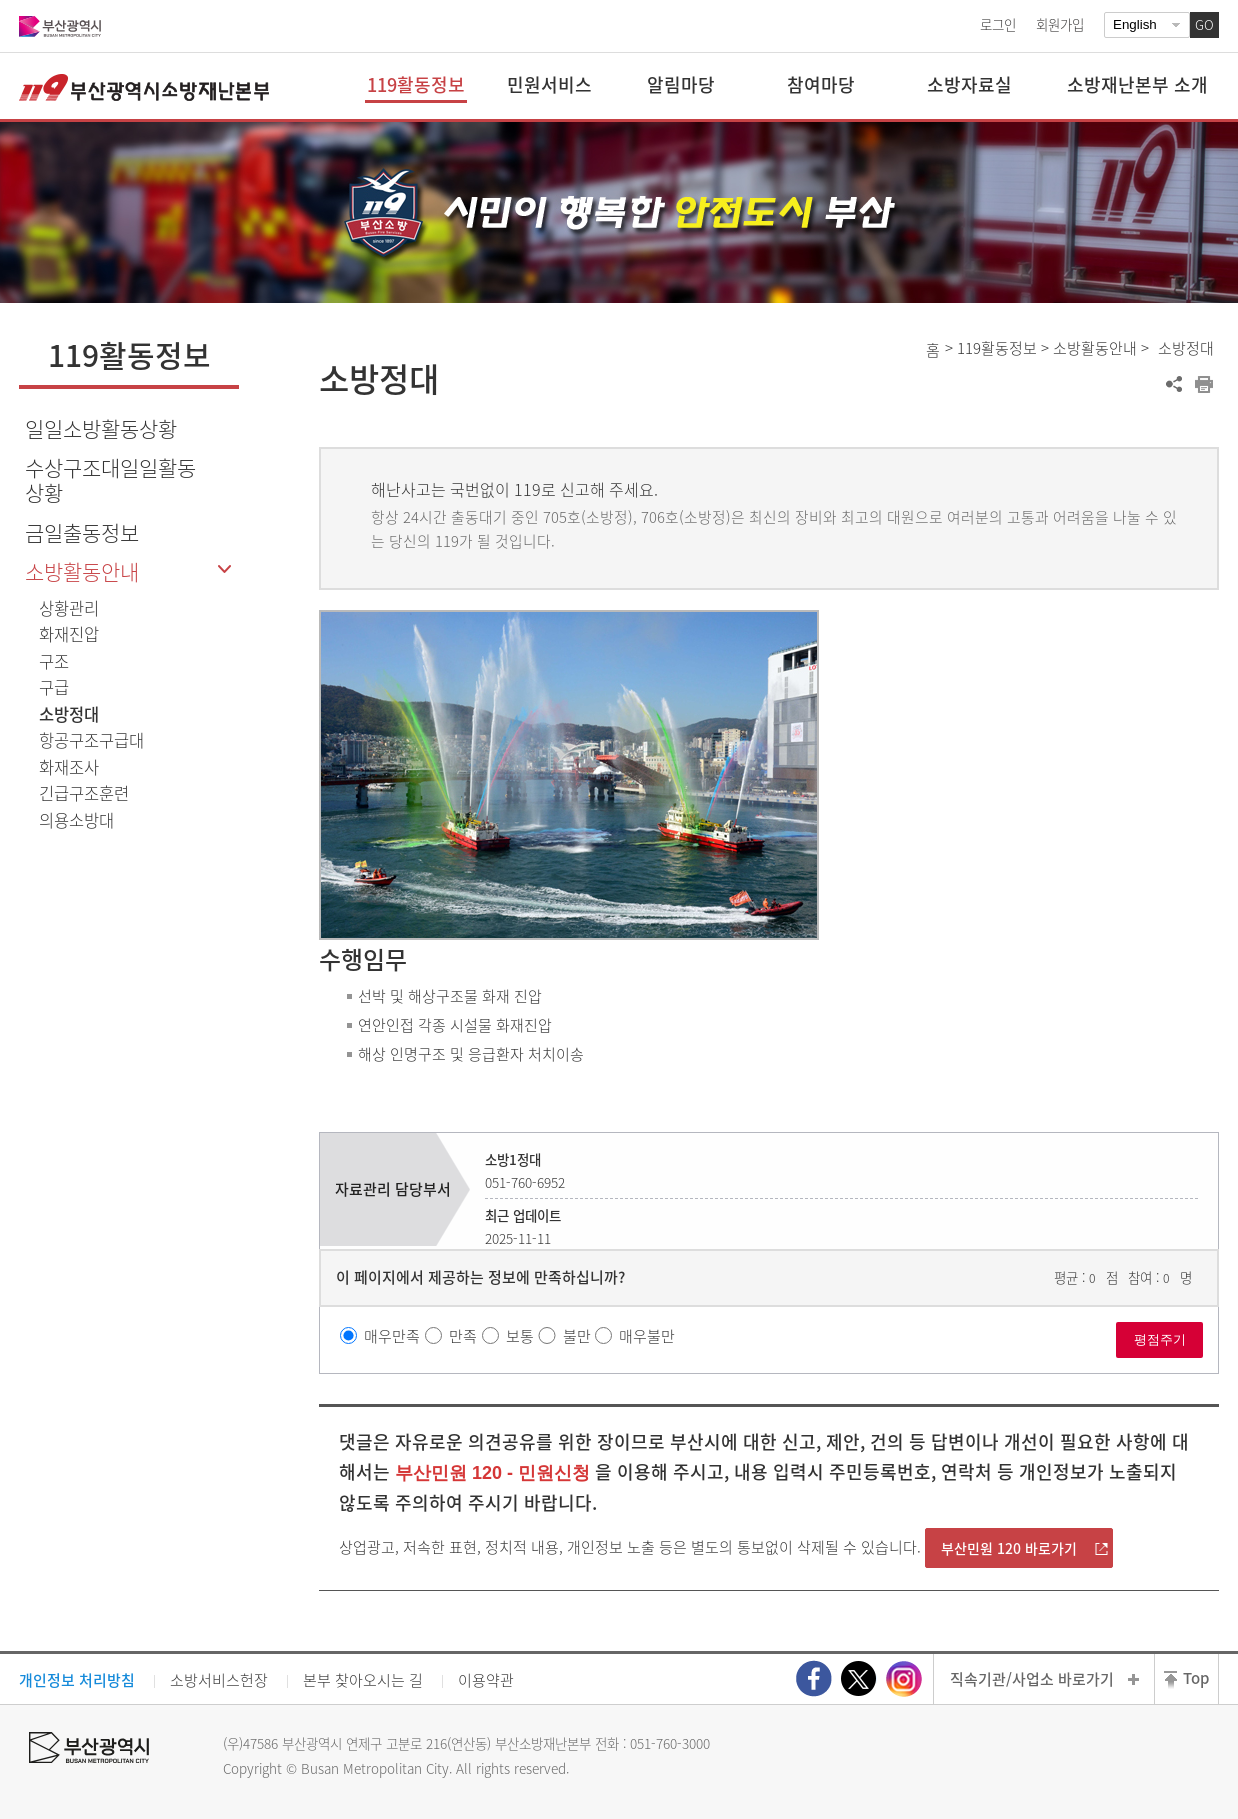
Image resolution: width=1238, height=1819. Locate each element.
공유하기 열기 (1174, 384)
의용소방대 (76, 820)
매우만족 (392, 1336)
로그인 (998, 24)
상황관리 (69, 608)
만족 (463, 1336)
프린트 (1204, 384)
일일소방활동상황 (101, 428)
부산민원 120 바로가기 (1009, 1548)
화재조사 (69, 767)
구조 (54, 661)
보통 (520, 1336)
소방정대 (69, 714)
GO (1204, 24)
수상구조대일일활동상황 (110, 480)
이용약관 (486, 1680)
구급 (54, 687)
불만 (577, 1336)
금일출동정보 (82, 532)
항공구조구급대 (91, 740)
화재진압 (69, 634)
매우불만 (647, 1336)
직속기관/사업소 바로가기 (1032, 1679)
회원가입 (1060, 24)
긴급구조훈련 (84, 793)
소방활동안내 (82, 571)
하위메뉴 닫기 (224, 570)
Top (1196, 1678)
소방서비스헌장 (219, 1680)
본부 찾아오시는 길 (363, 1680)
